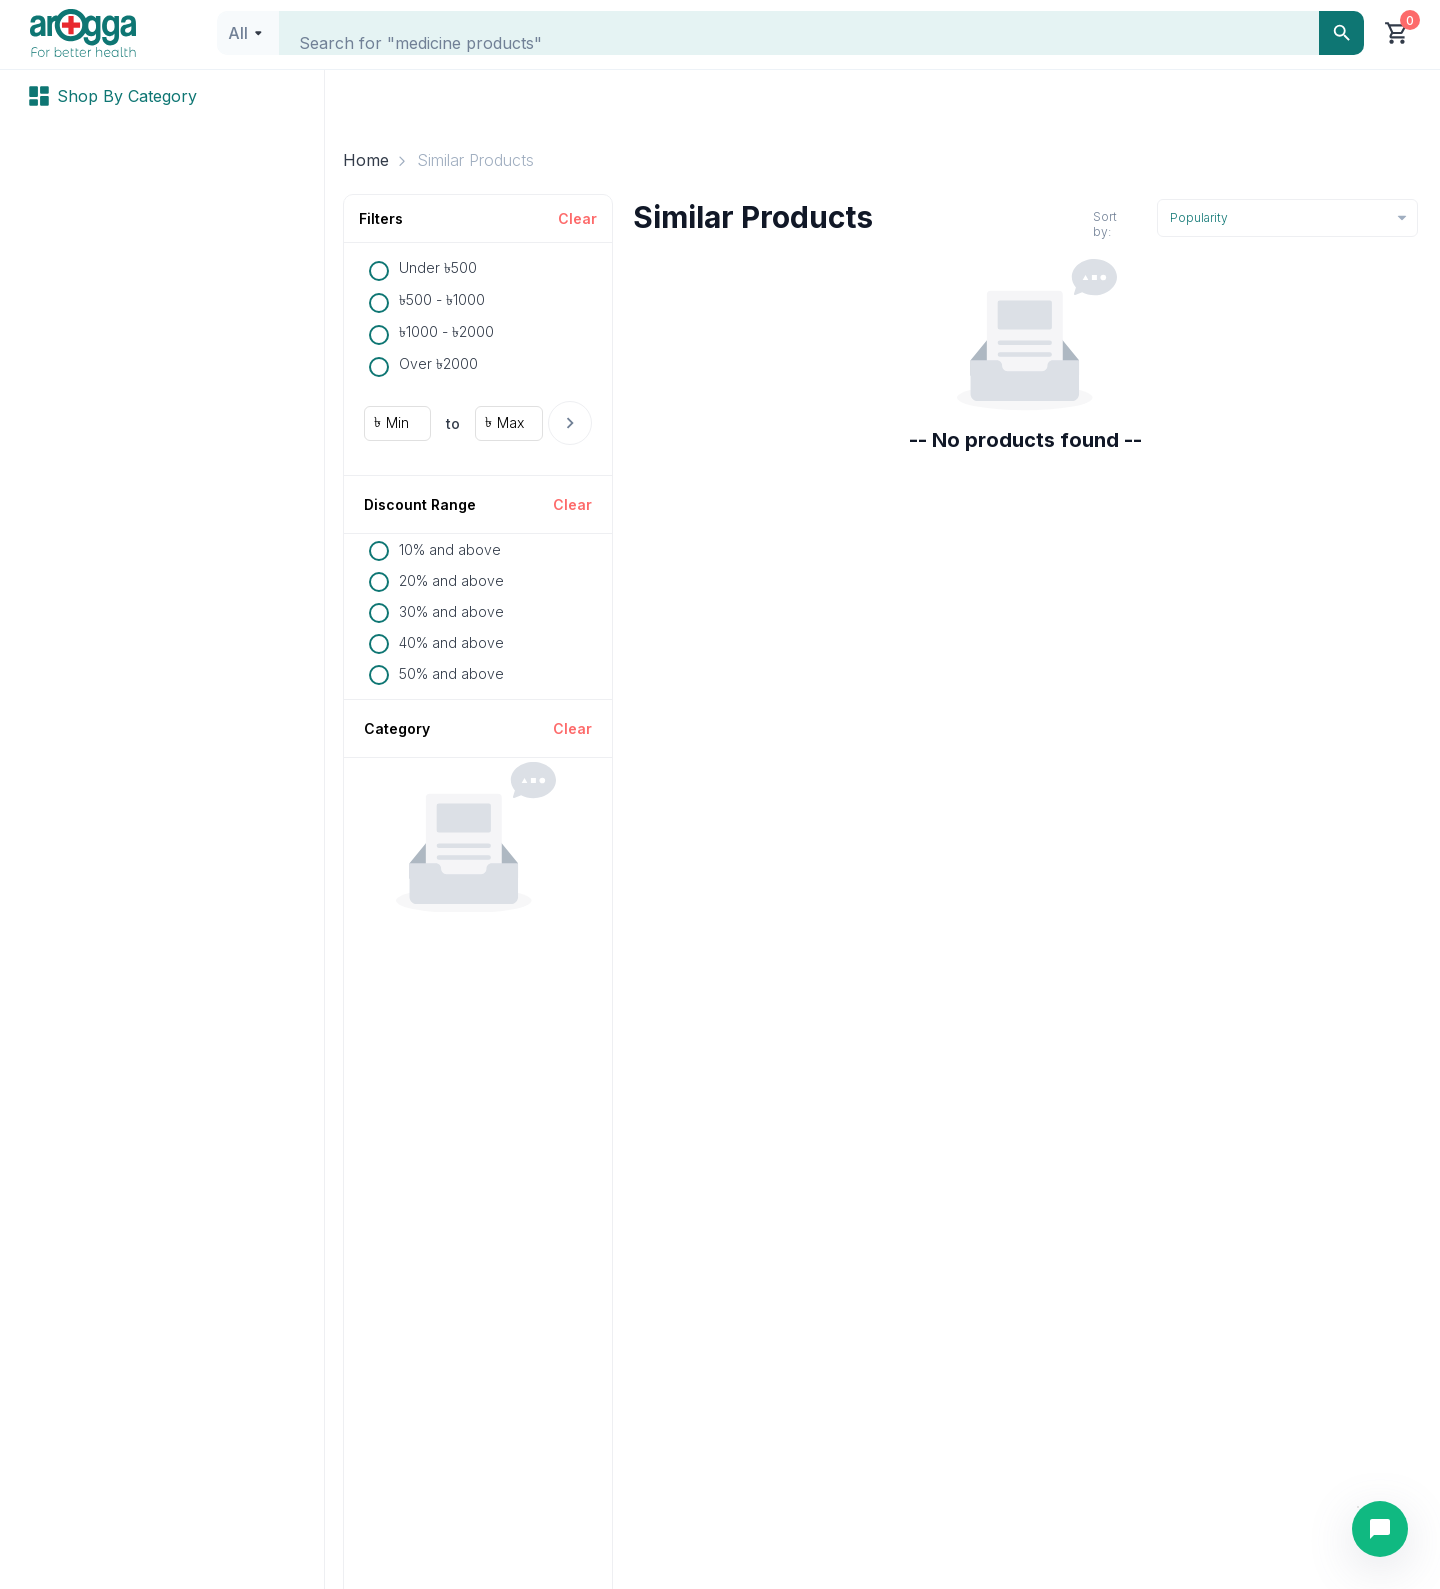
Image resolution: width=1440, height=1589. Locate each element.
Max (510, 422)
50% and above (451, 673)
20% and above (451, 580)
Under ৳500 (438, 267)
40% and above (451, 642)
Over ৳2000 (438, 363)
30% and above (451, 611)
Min (397, 422)
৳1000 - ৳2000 (446, 331)
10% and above (450, 549)
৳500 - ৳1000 (442, 299)
